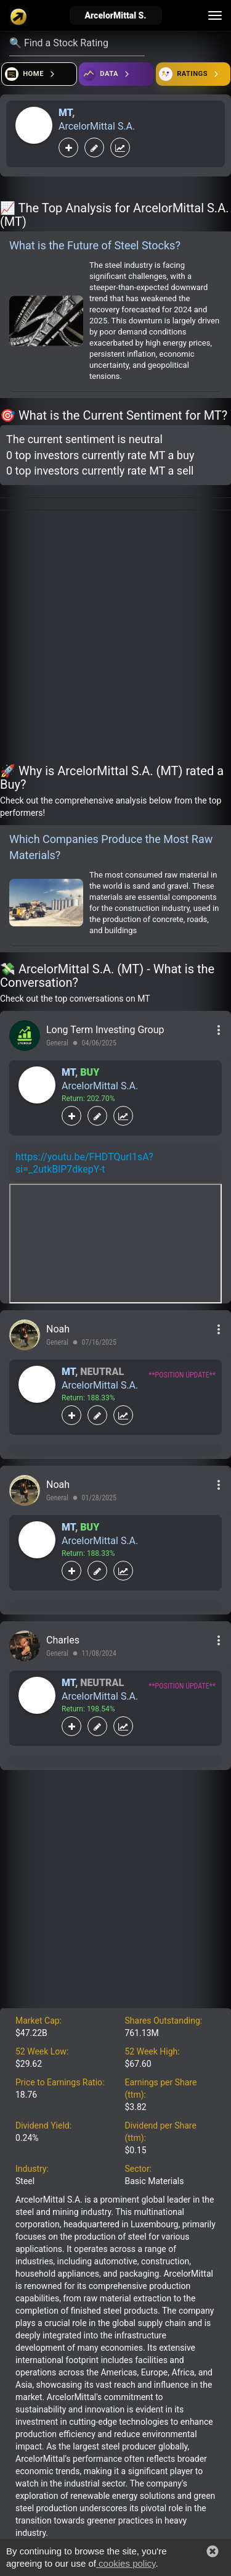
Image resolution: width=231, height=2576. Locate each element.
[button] (212, 2551)
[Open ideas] (116, 74)
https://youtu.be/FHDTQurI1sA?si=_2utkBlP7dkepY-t (84, 1163)
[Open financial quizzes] (39, 74)
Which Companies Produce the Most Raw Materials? (111, 847)
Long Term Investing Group (105, 1030)
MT (65, 112)
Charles (62, 1640)
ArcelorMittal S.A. (97, 126)
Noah (58, 1329)
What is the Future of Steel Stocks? (94, 245)
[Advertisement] (115, 639)
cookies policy (125, 2563)
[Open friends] (193, 74)
